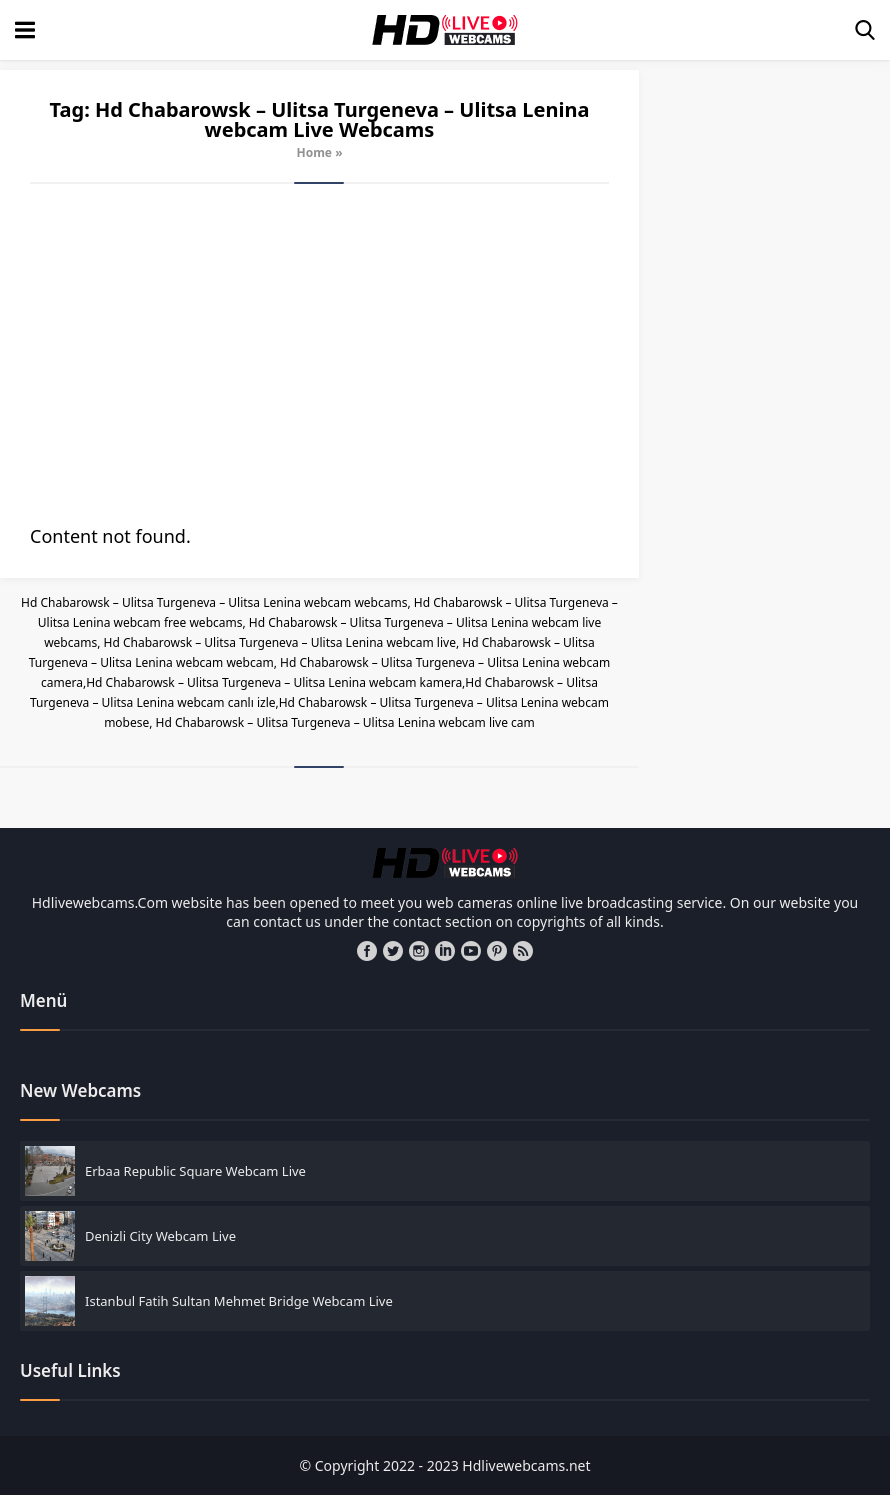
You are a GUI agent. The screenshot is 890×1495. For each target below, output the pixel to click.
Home (314, 152)
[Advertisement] (319, 354)
